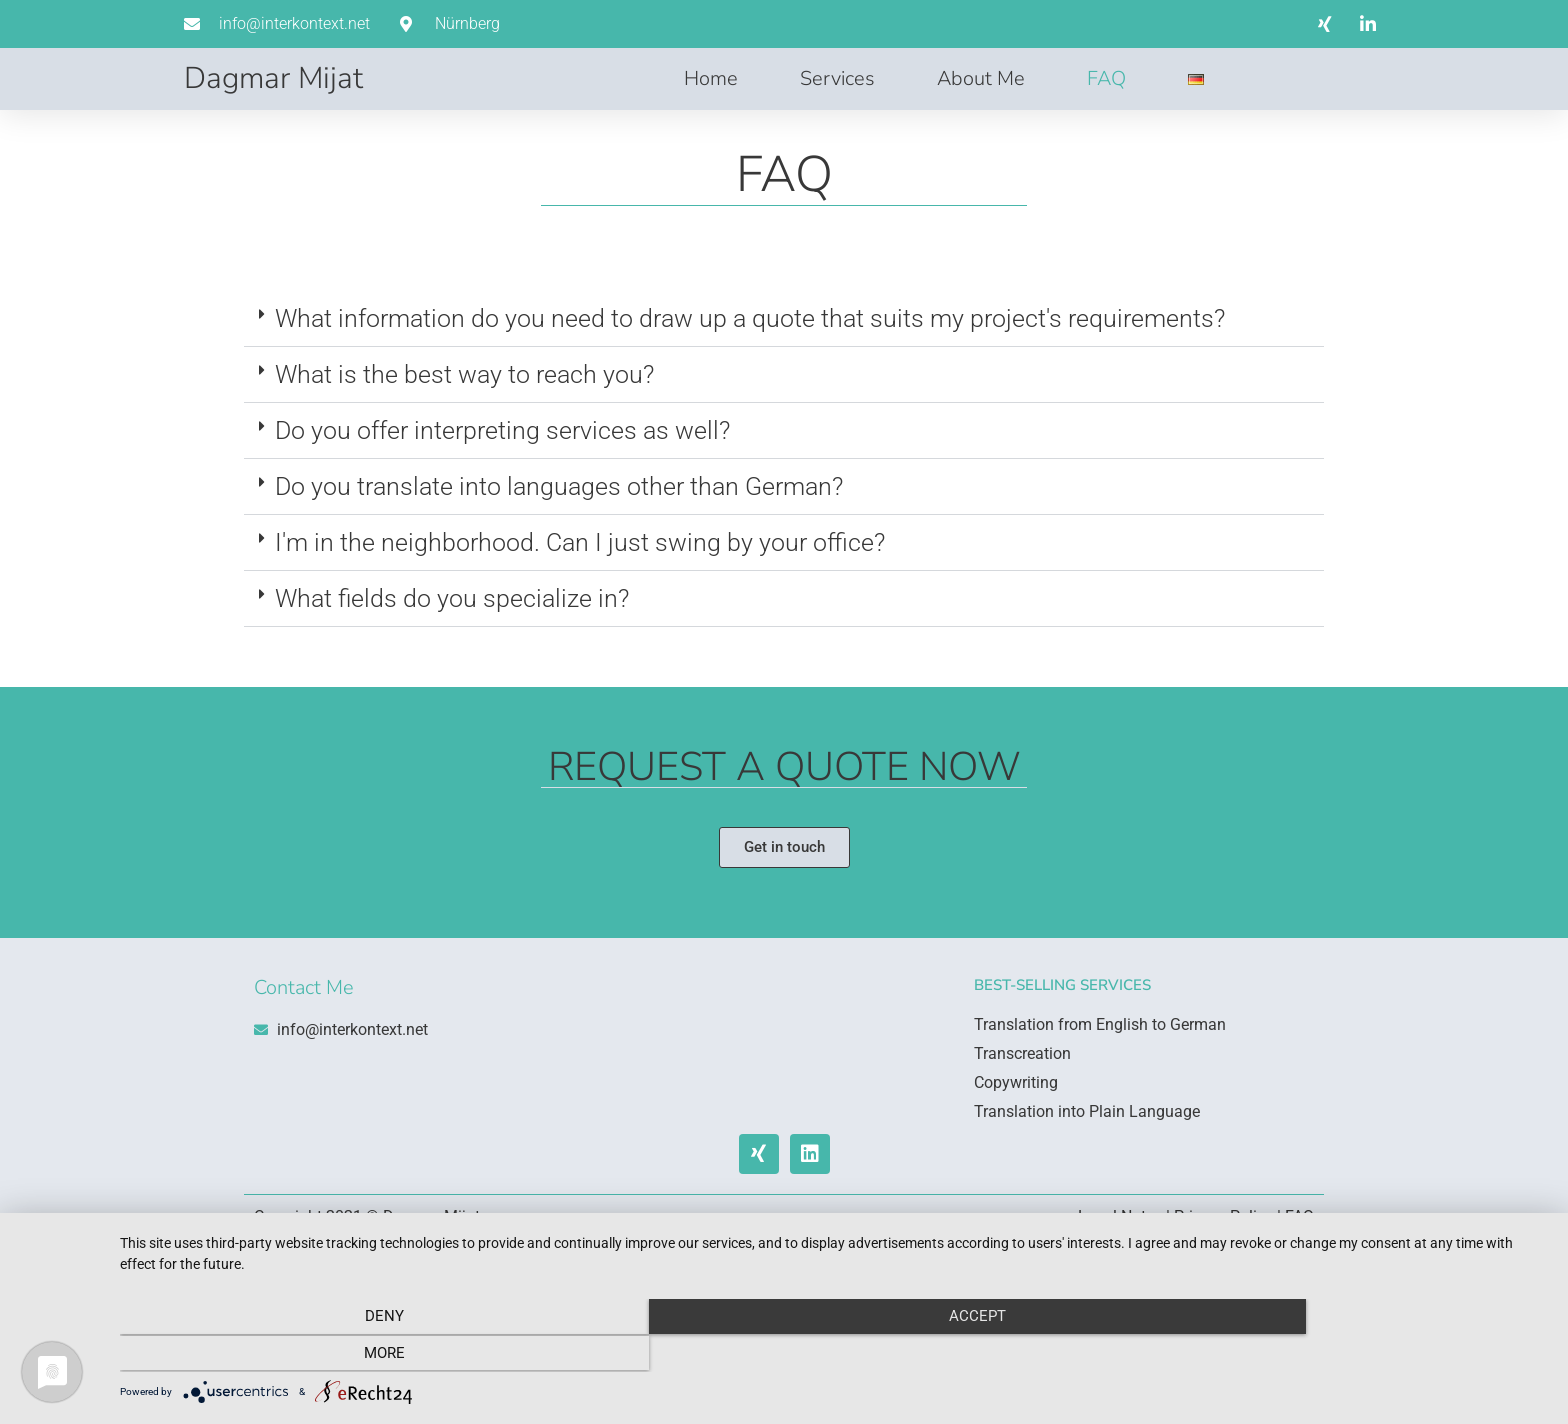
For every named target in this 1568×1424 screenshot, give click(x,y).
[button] (784, 319)
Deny (334, 1355)
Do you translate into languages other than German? (559, 486)
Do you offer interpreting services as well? (502, 430)
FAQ (1106, 78)
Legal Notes (1120, 1216)
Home (711, 78)
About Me (981, 78)
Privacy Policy (1223, 1216)
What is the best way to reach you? (464, 374)
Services (837, 78)
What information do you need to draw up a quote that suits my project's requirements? (750, 318)
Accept (833, 1355)
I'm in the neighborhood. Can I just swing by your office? (580, 542)
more (1333, 1355)
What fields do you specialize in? (452, 598)
